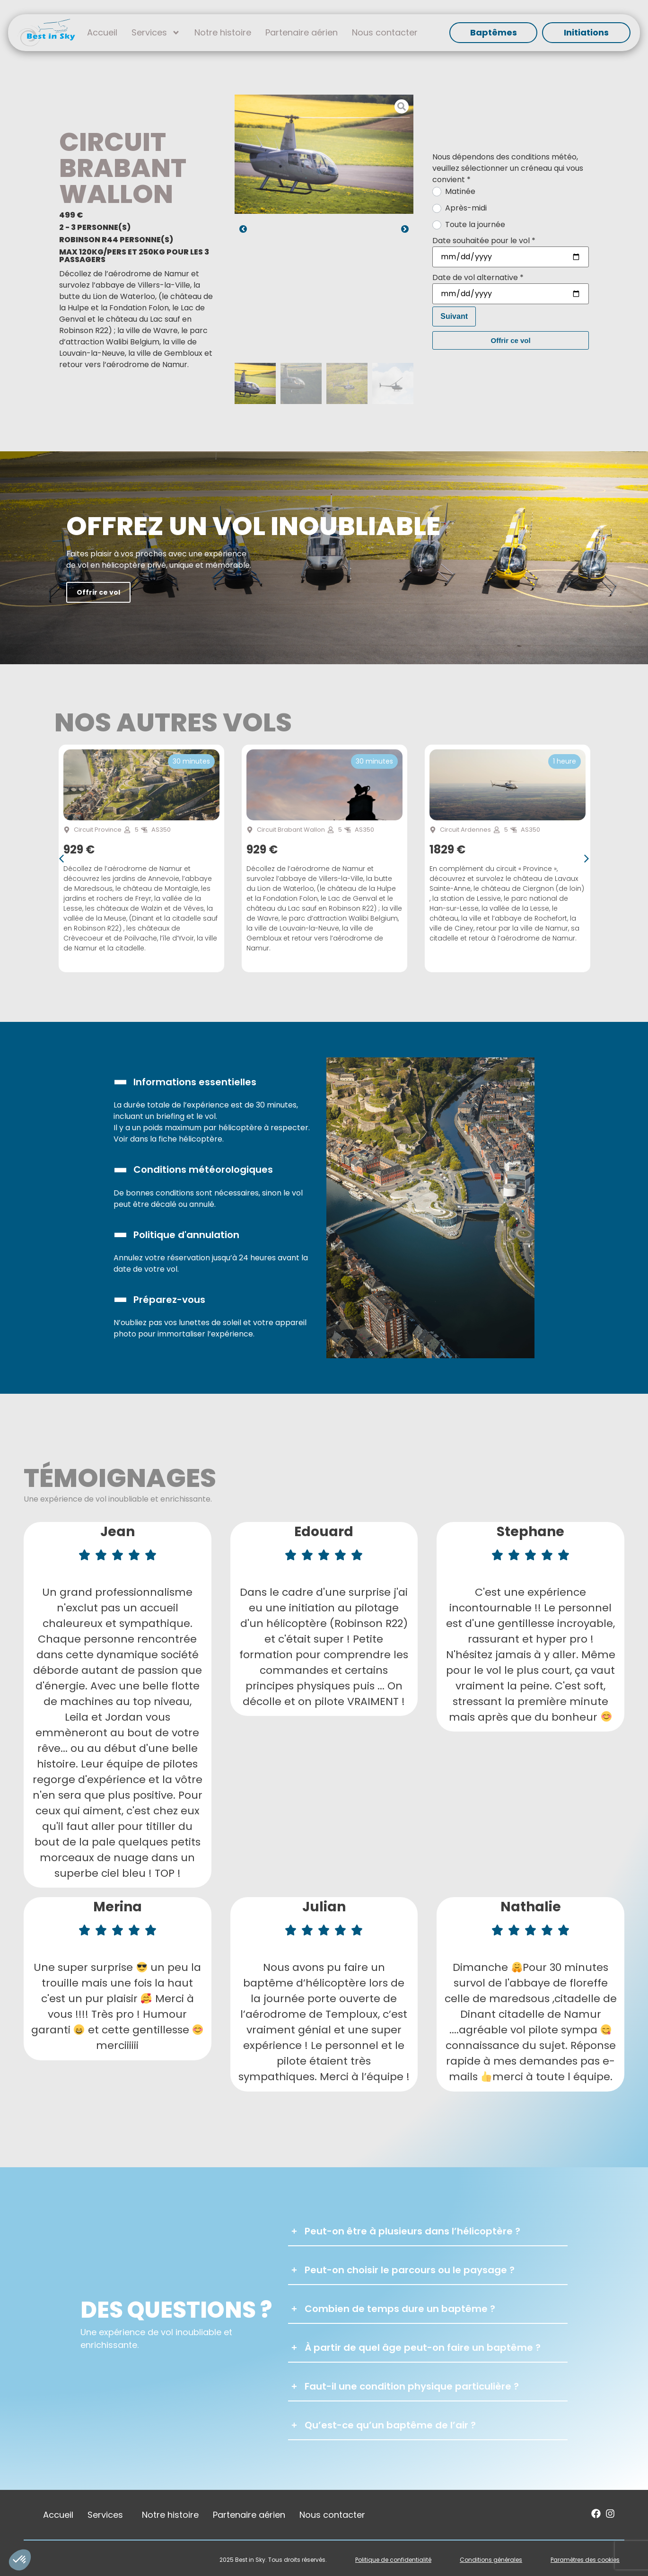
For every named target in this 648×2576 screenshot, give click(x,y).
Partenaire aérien (301, 32)
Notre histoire (222, 32)
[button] (243, 229)
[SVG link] (46, 32)
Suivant (454, 316)
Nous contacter (385, 32)
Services (155, 33)
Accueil (102, 32)
